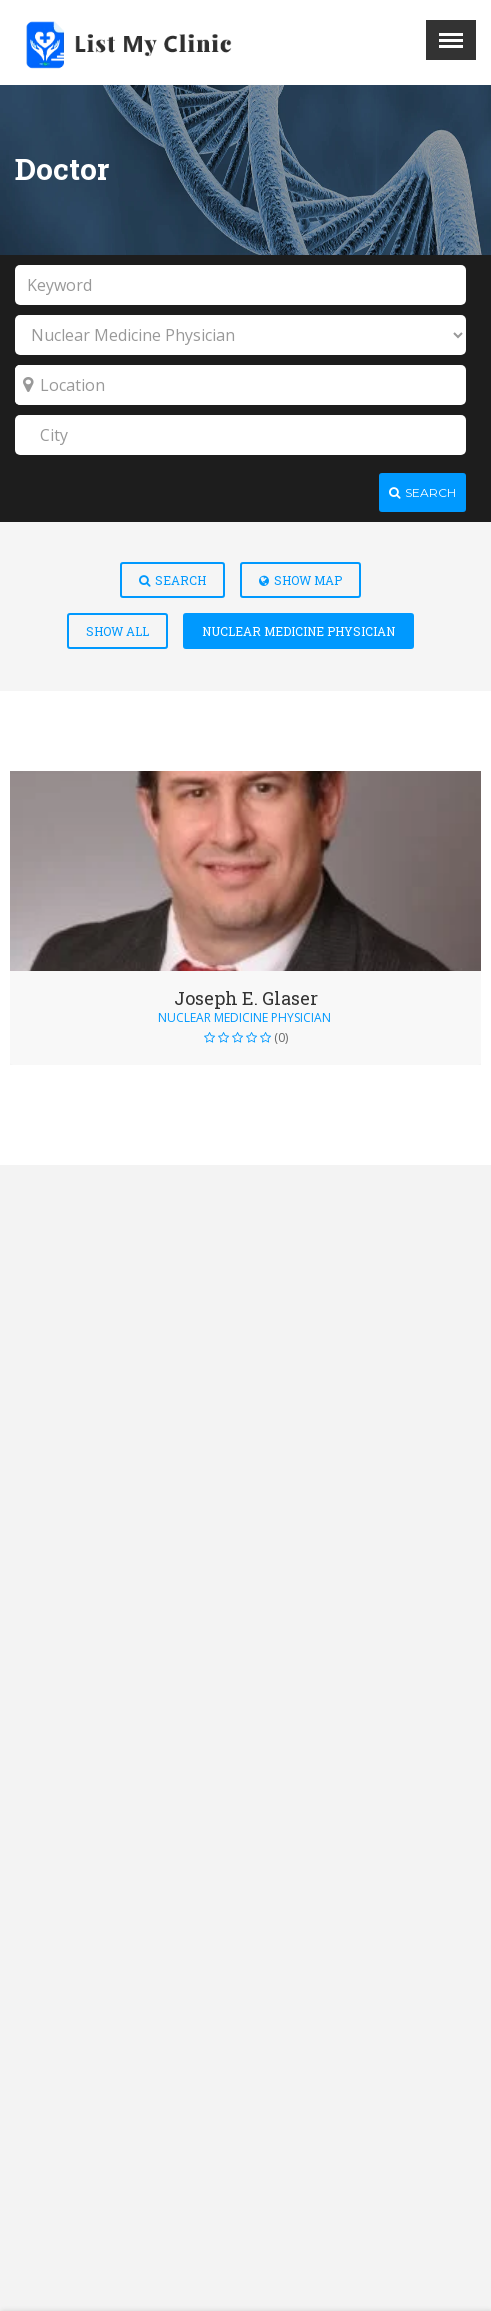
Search (172, 580)
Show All (117, 631)
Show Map (300, 580)
